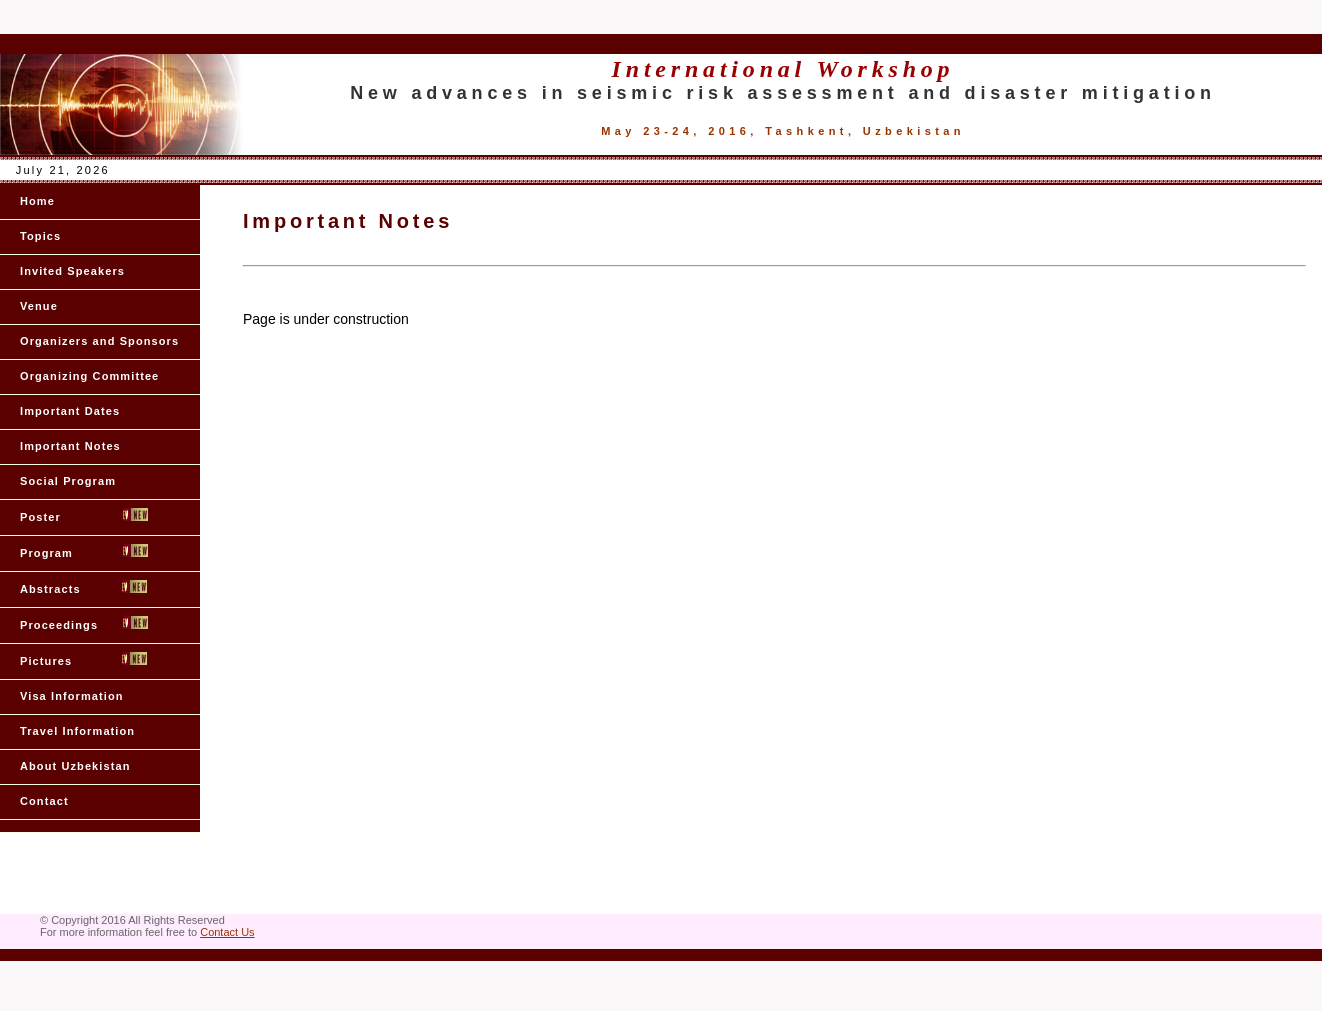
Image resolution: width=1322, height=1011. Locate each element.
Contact (44, 801)
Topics (40, 236)
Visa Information (72, 696)
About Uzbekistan (75, 766)
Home (37, 201)
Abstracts (83, 587)
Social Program (68, 481)
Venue (39, 306)
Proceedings (84, 623)
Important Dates (70, 411)
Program (84, 551)
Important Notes (70, 446)
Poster (84, 515)
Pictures (83, 659)
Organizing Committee (89, 376)
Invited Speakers (72, 271)
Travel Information (77, 731)
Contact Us (227, 932)
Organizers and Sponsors (99, 341)
